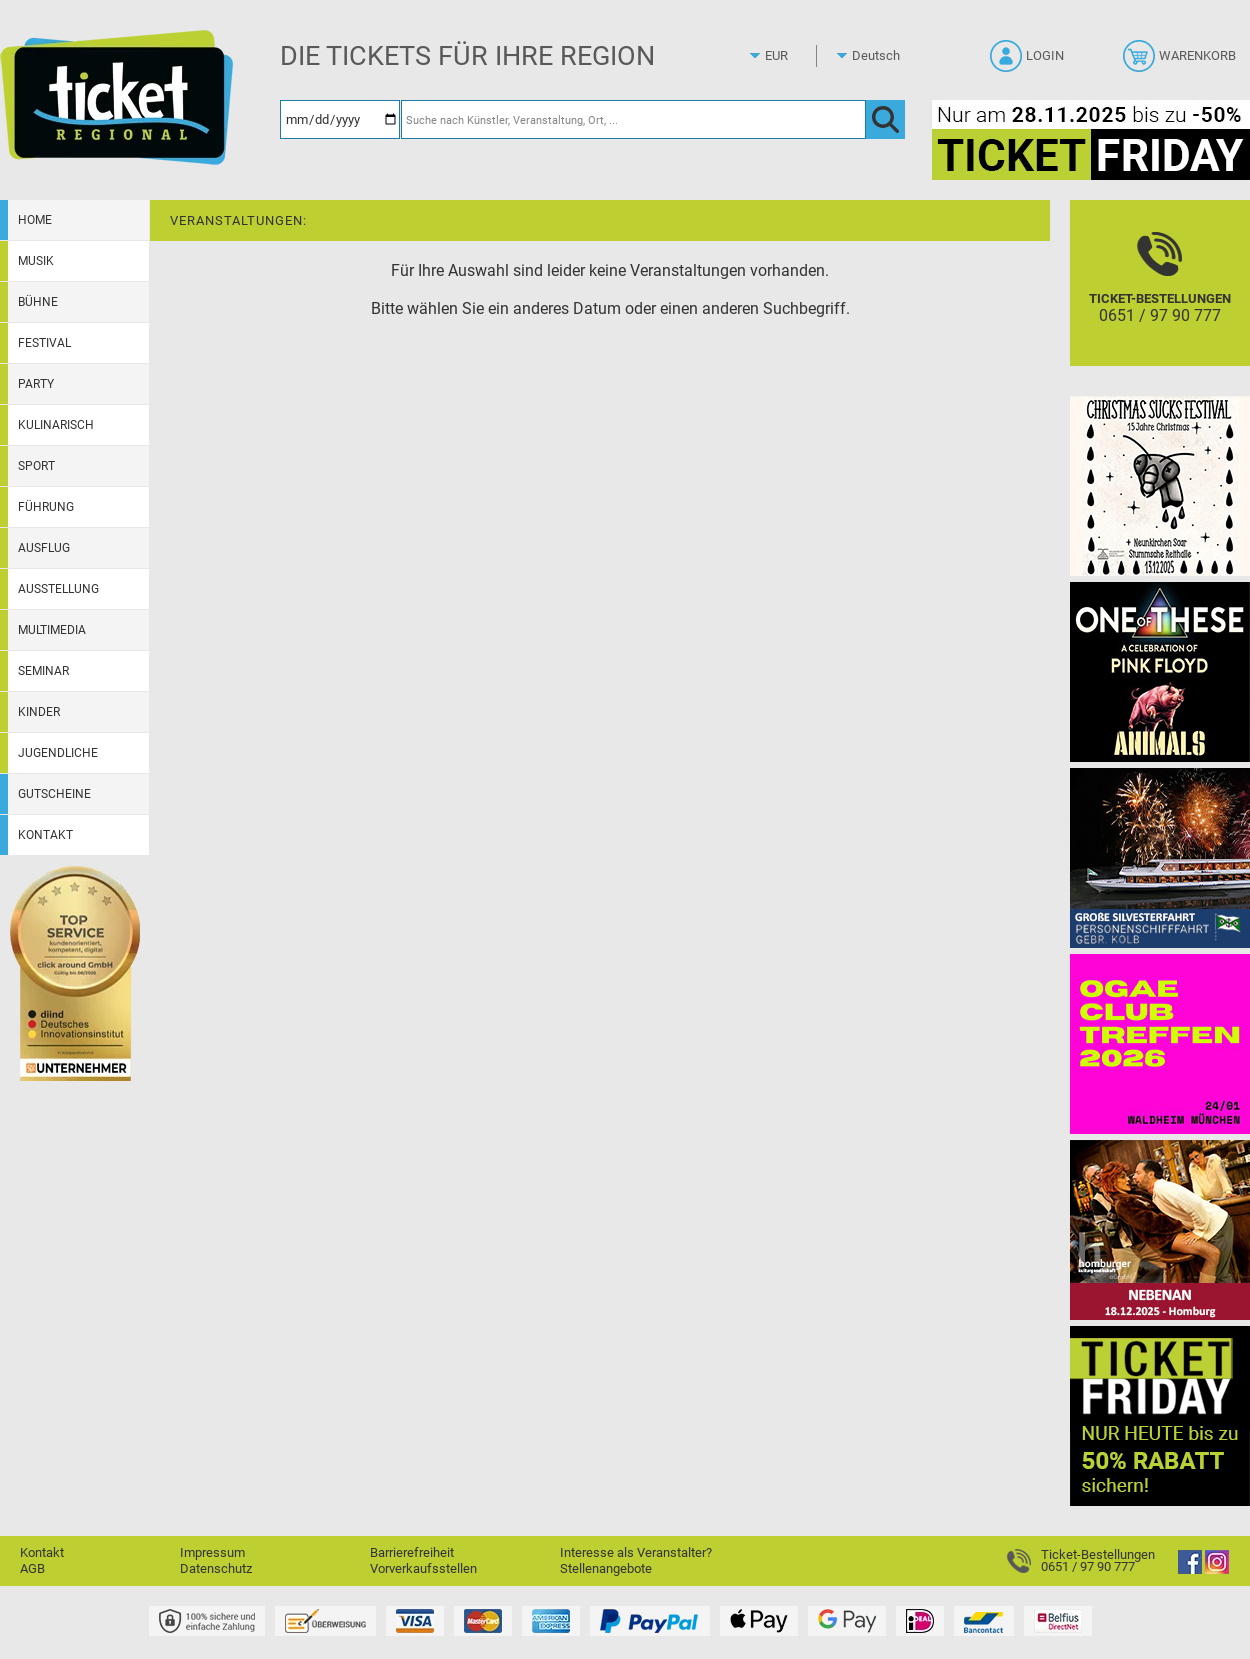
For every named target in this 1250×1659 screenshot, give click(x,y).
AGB (32, 1568)
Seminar (43, 671)
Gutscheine (54, 794)
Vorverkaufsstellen (423, 1568)
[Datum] (340, 119)
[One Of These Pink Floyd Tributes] (1160, 671)
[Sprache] (882, 56)
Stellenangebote (606, 1568)
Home (35, 220)
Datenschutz (216, 1568)
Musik (36, 261)
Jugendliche (58, 753)
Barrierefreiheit (412, 1552)
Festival (44, 343)
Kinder (39, 712)
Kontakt (45, 835)
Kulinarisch (56, 425)
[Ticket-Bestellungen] (1160, 300)
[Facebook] (1190, 1569)
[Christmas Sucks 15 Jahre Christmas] (1160, 485)
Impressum (212, 1552)
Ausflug (44, 548)
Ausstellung (58, 589)
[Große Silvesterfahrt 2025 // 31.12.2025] (1160, 857)
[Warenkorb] (1181, 62)
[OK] (885, 119)
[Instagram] (1217, 1569)
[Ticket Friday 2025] (1160, 1415)
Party (36, 384)
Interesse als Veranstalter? (636, 1552)
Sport (36, 466)
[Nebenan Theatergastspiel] (1160, 1229)
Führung (46, 507)
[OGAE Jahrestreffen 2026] (1160, 1043)
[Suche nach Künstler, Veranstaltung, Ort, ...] (633, 119)
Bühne (38, 302)
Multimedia (52, 630)
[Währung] (795, 56)
